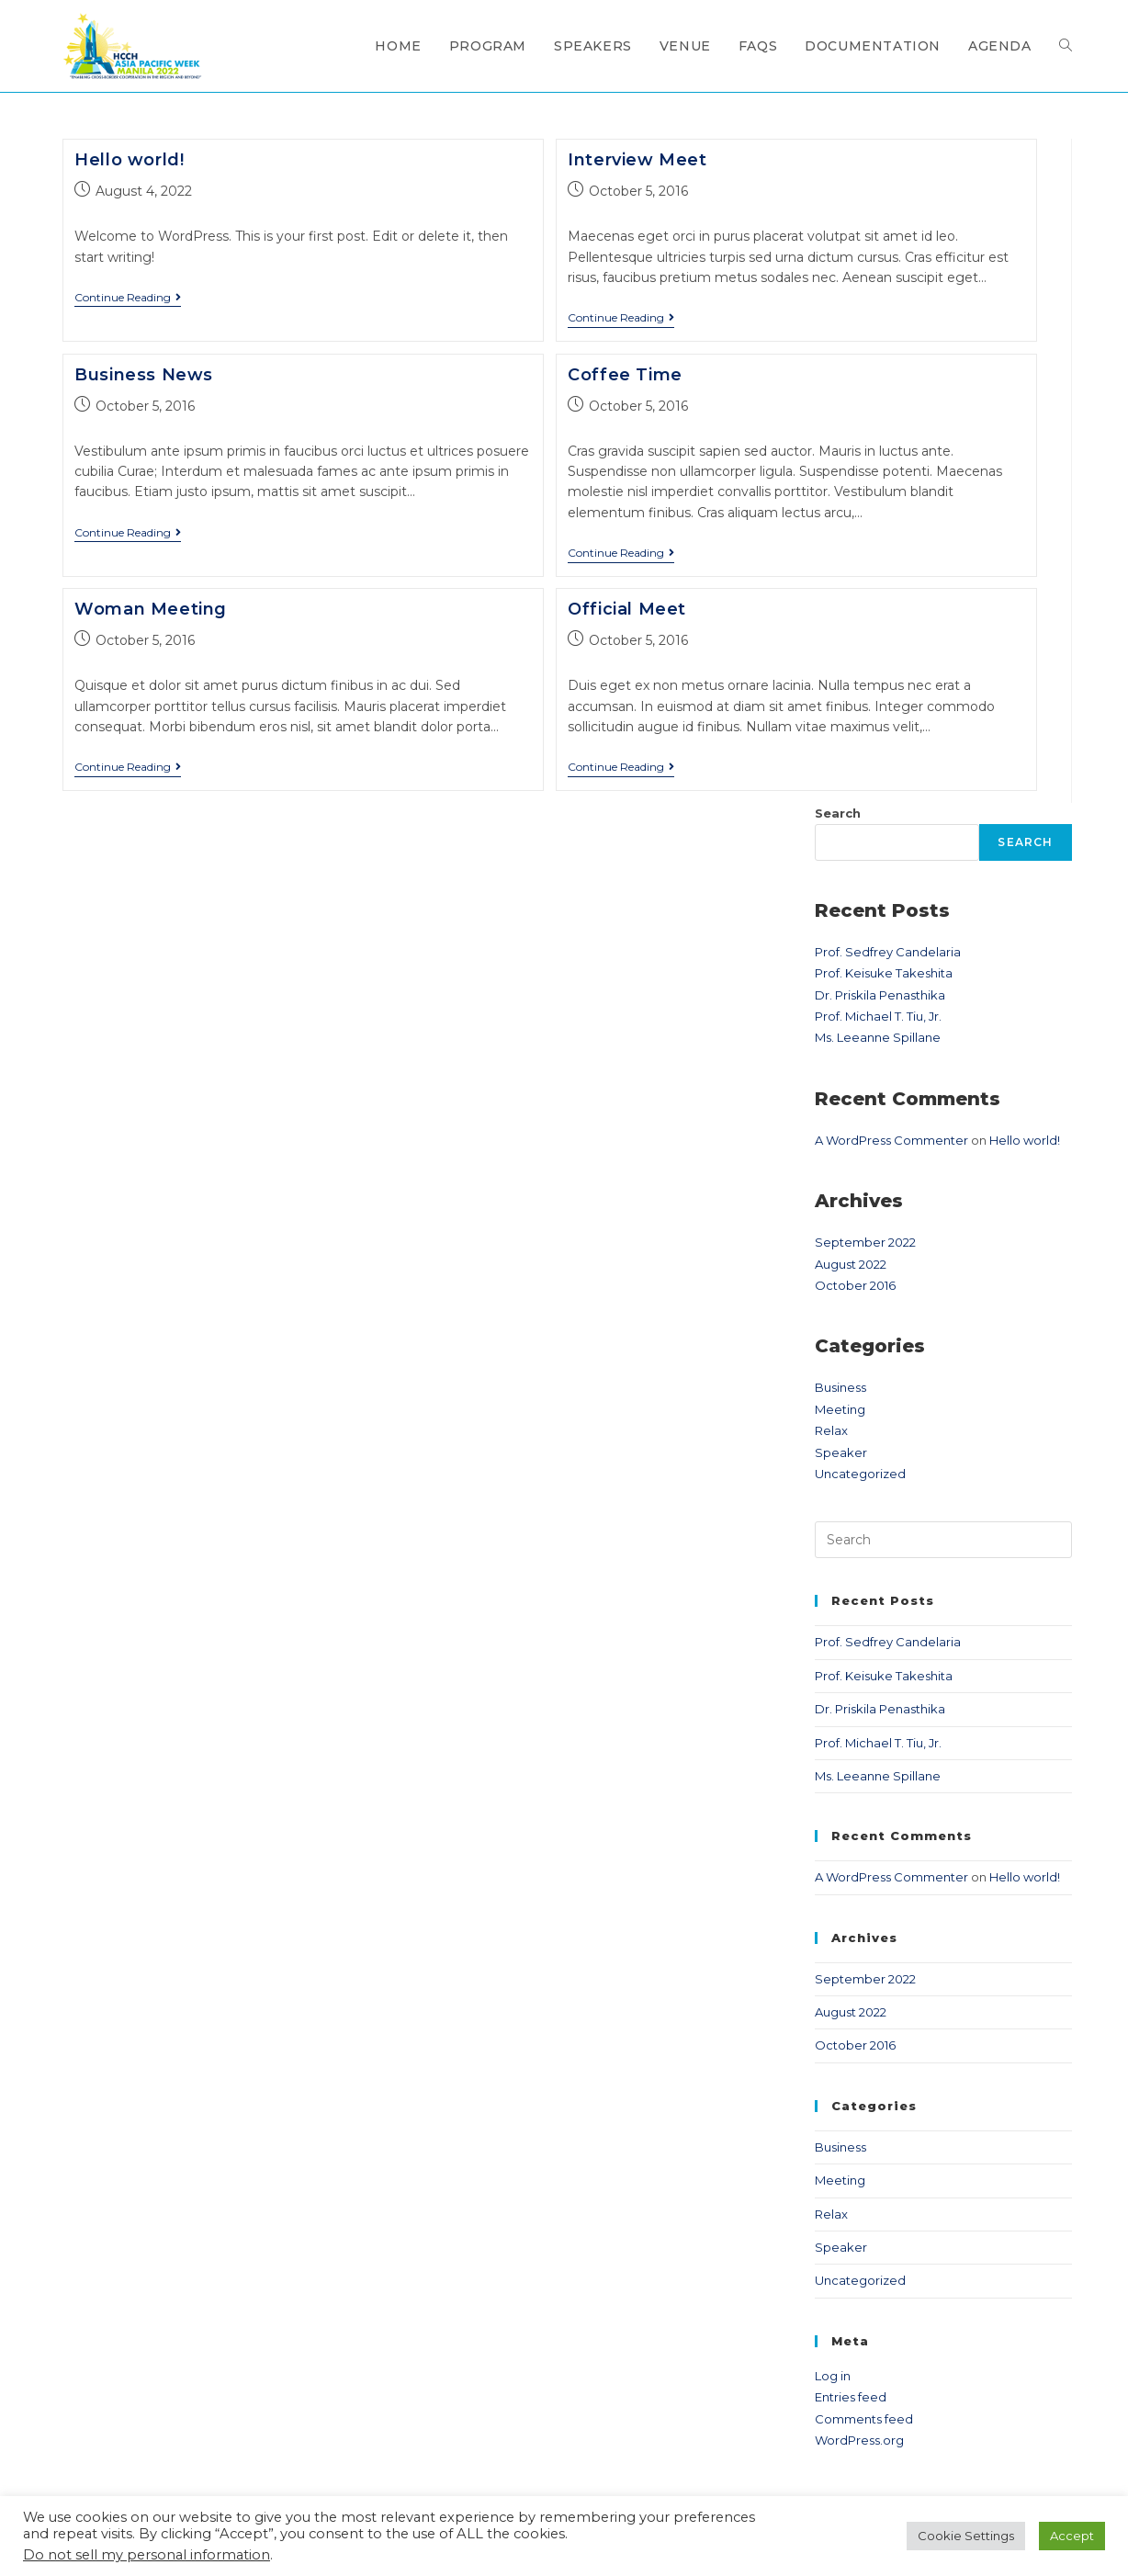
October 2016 (855, 1285)
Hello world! (129, 160)
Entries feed (850, 2397)
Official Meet (627, 609)
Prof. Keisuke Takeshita (884, 973)
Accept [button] (1072, 2535)
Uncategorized (860, 1473)
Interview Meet (637, 160)
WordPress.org (859, 2440)
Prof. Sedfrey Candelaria (888, 951)
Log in (833, 2375)
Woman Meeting (150, 609)
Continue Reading (127, 297)
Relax (831, 1430)
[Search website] (1065, 46)
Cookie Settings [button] (966, 2535)
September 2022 (865, 1242)
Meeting (840, 1409)
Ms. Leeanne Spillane (878, 1037)
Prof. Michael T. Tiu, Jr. (878, 1016)
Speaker (841, 1452)
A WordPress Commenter (891, 1140)
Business (840, 1387)
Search (838, 813)
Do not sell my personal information (146, 2555)
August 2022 (850, 1264)
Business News (143, 375)
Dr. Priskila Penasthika (880, 995)
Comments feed (864, 2419)
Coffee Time (625, 375)
